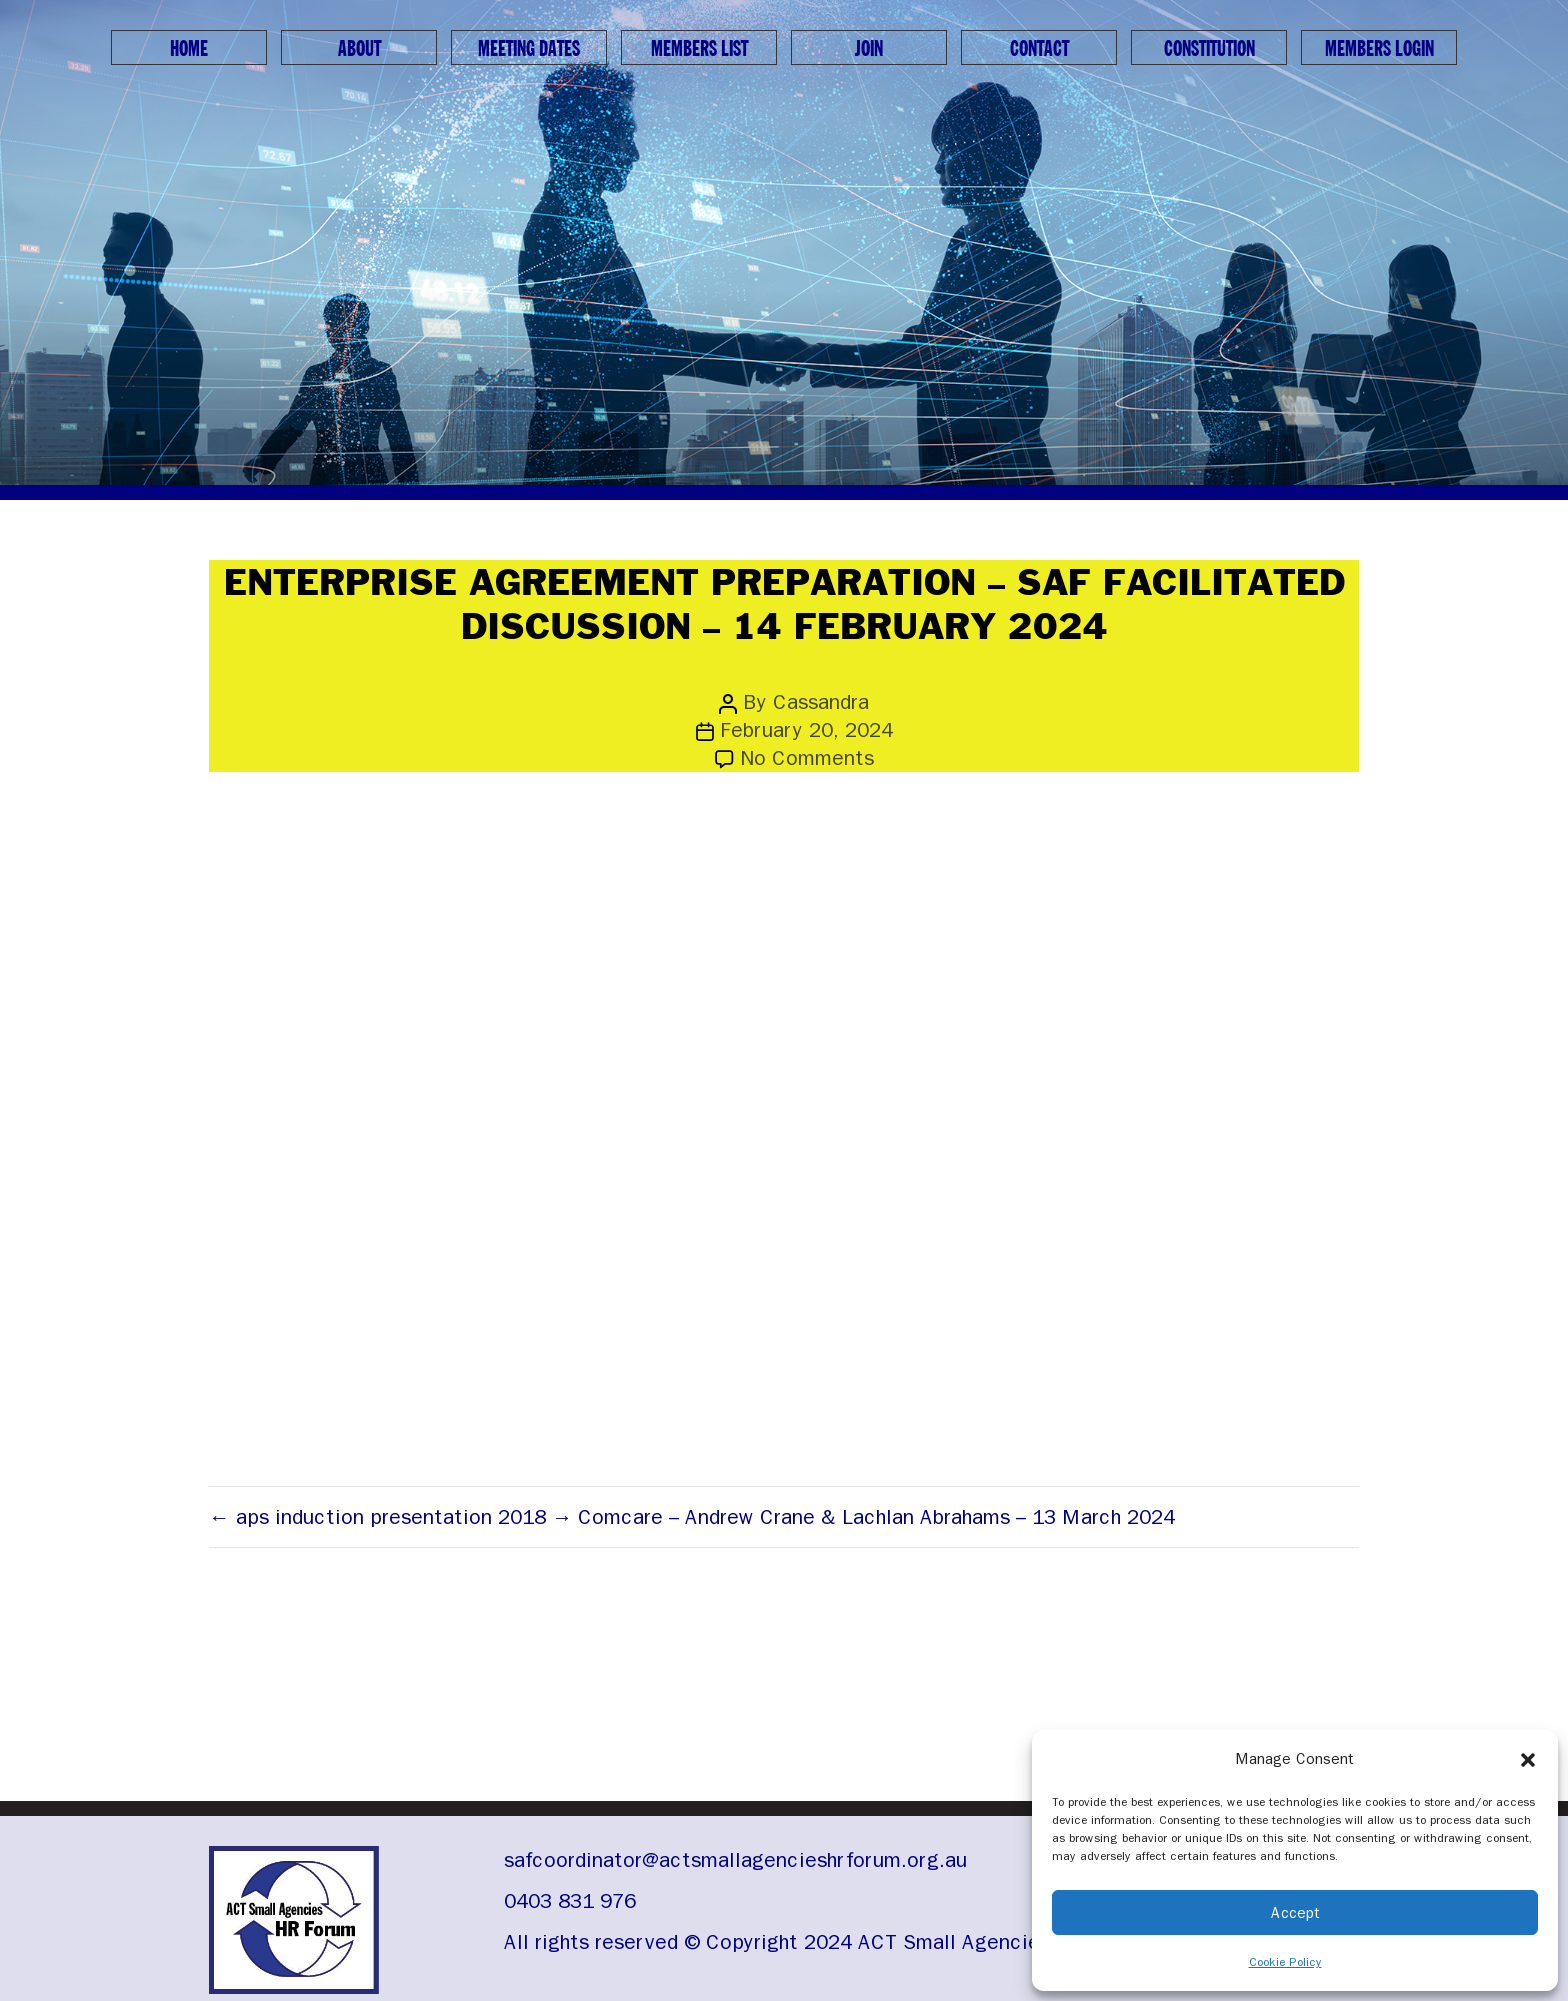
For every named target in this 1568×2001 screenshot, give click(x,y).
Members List (699, 49)
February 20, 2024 (806, 730)
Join (869, 49)
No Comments (807, 758)
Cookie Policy (1285, 1962)
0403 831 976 (570, 1901)
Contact (1039, 49)
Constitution (1209, 49)
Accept (1295, 1913)
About (359, 49)
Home (189, 49)
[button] (1528, 1759)
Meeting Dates (529, 49)
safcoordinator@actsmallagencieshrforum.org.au (735, 1860)
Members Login (1379, 49)
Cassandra (821, 702)
